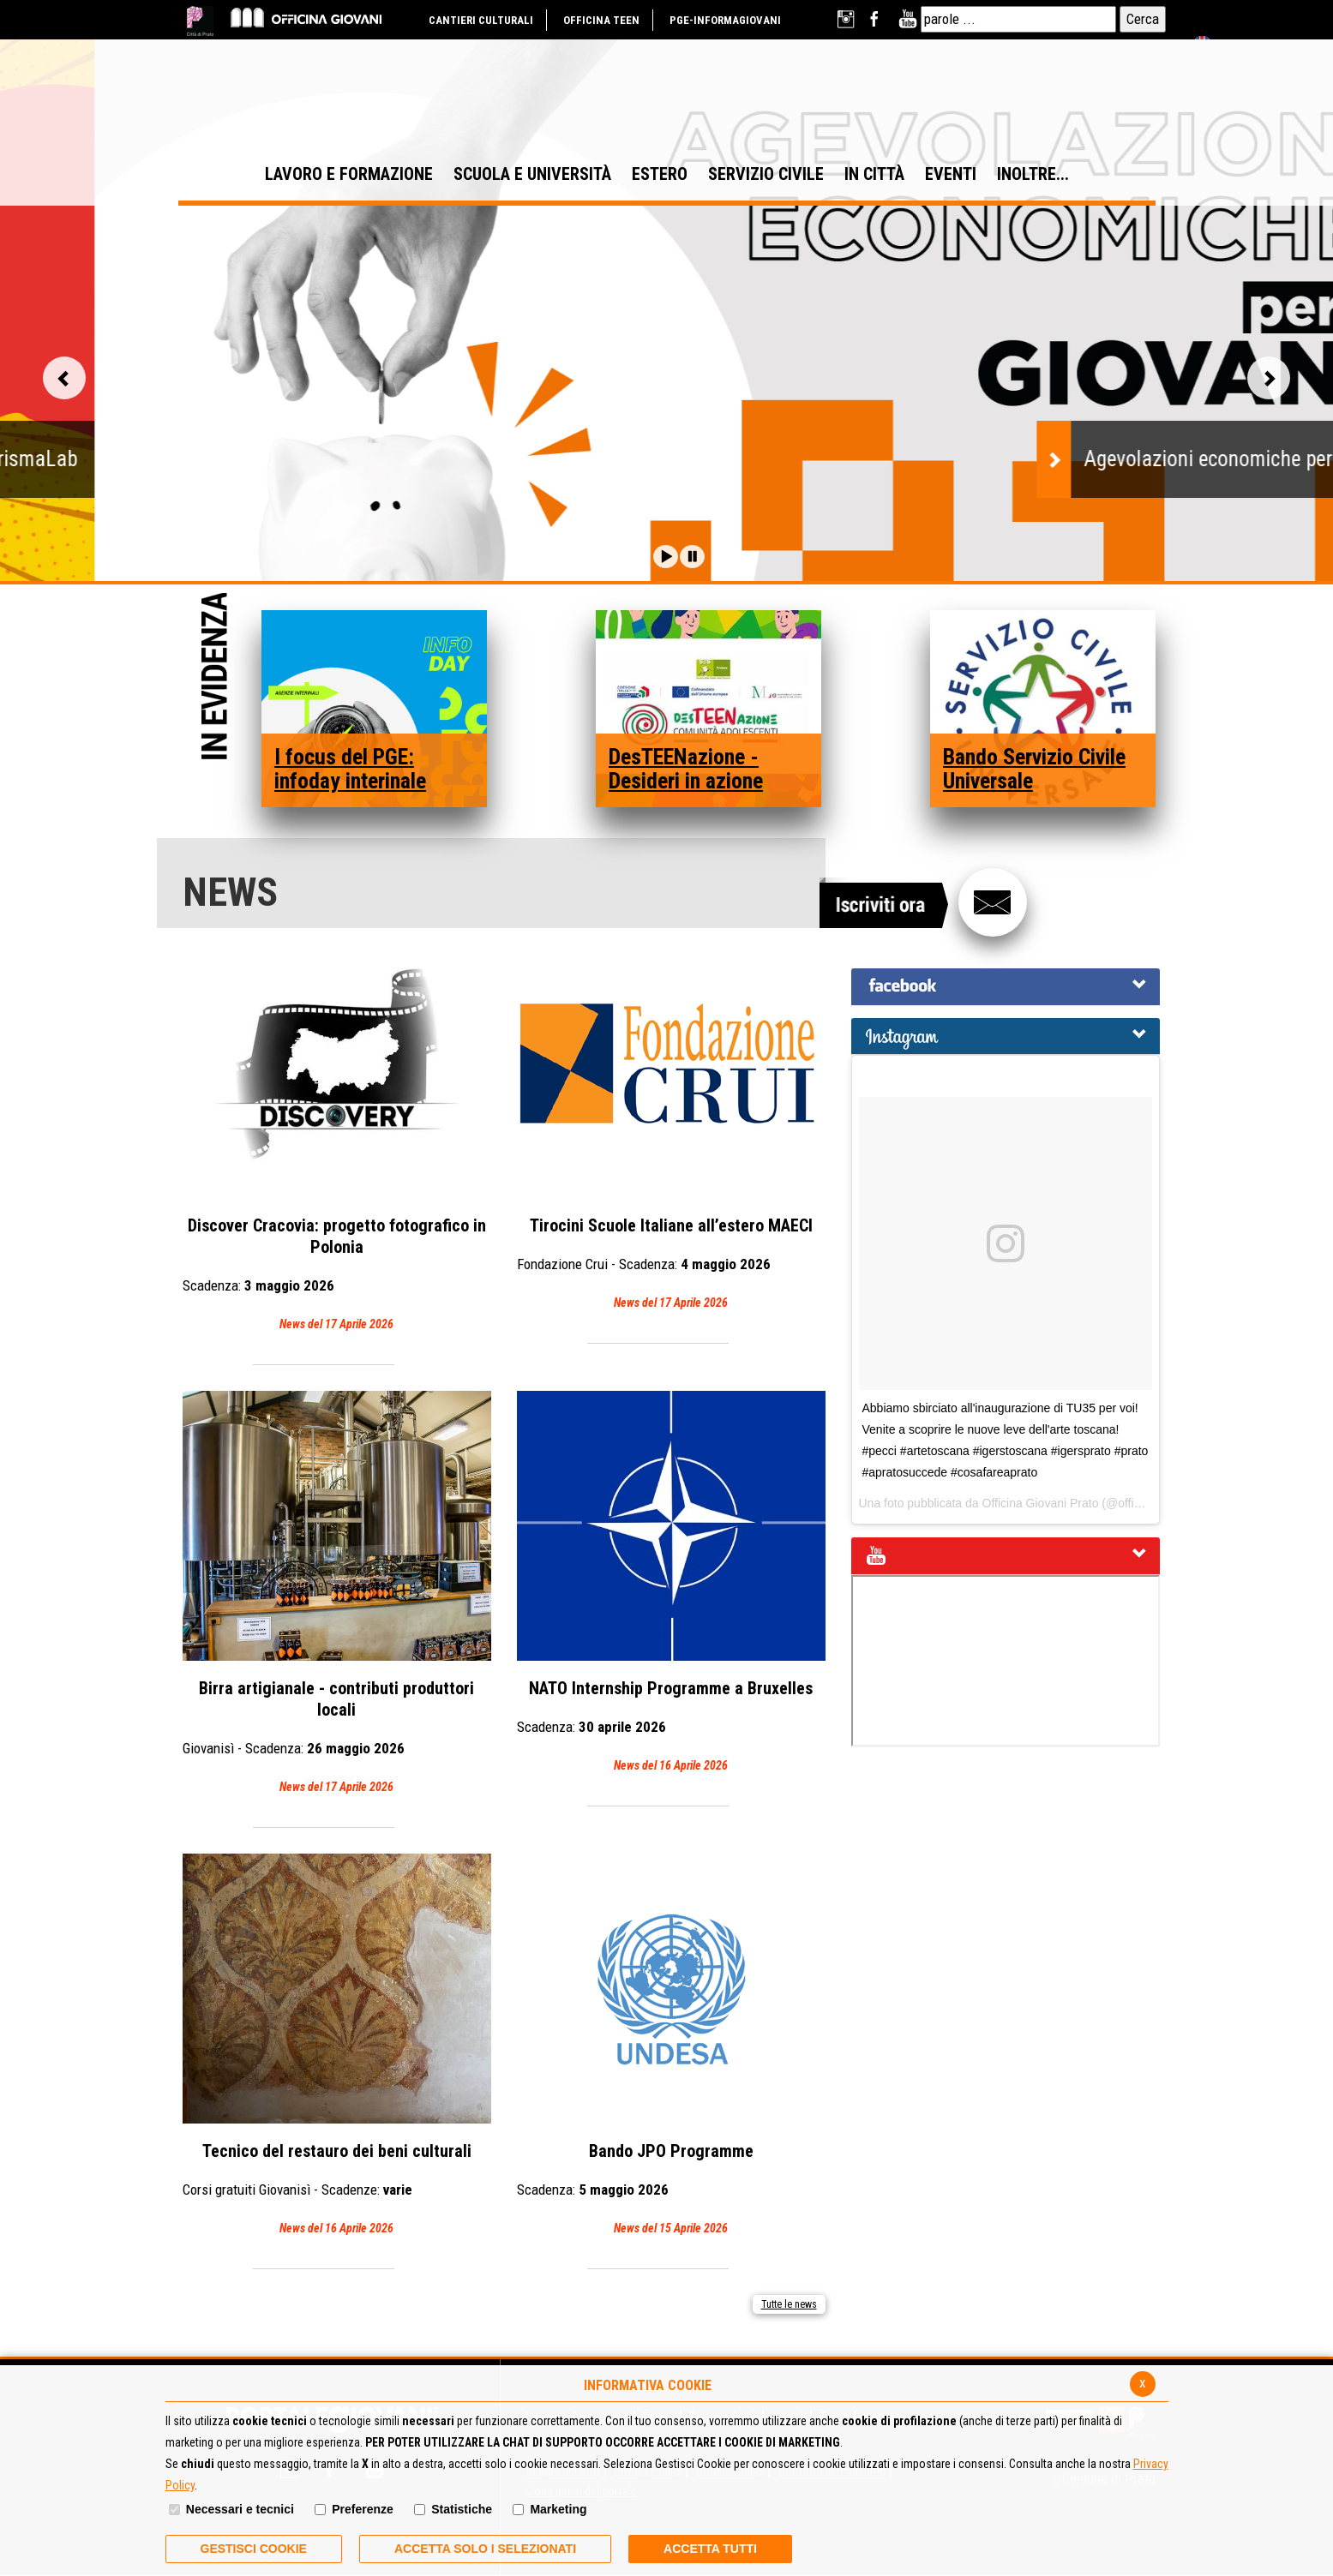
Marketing (558, 2509)
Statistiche (461, 2509)
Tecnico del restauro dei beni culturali (337, 2046)
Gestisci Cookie (254, 2548)
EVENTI (950, 174)
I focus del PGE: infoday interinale (350, 769)
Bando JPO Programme (671, 2046)
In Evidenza (214, 678)
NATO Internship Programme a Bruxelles (671, 1583)
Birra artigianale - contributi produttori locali (337, 1594)
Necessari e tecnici (240, 2509)
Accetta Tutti (710, 2548)
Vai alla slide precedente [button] (64, 377)
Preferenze (362, 2509)
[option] (666, 382)
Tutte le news (789, 2304)
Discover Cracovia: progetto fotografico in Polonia (337, 1131)
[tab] (1005, 986)
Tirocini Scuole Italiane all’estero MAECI (671, 1121)
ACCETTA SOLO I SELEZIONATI (485, 2548)
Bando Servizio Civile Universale (1034, 769)
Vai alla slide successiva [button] (1268, 377)
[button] (665, 556)
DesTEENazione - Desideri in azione (686, 769)
